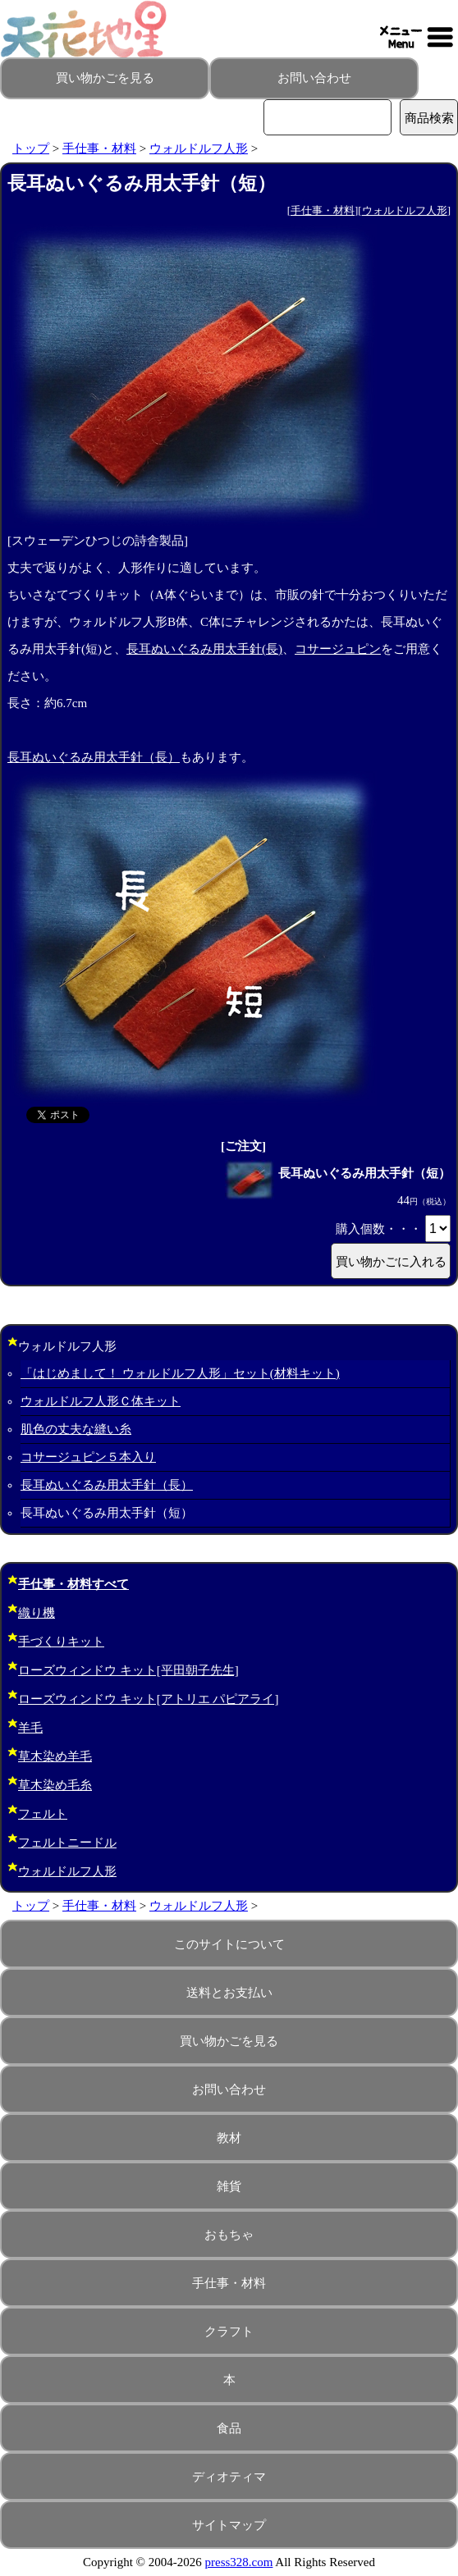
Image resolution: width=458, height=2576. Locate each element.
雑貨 (229, 2186)
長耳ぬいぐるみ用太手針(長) (204, 648)
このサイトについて (229, 1944)
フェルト (42, 1813)
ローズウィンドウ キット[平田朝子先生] (128, 1670)
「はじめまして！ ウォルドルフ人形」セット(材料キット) (180, 1373)
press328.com (239, 2562)
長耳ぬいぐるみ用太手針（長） (93, 757)
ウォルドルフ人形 (198, 148)
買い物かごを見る (105, 77)
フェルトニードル (67, 1842)
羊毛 (30, 1727)
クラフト (229, 2331)
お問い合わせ (314, 77)
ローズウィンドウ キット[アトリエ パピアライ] (148, 1699)
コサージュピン (338, 648)
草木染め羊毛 (55, 1756)
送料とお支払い (229, 1992)
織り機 (36, 1612)
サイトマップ (229, 2525)
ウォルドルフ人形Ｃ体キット (101, 1401)
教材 (229, 2137)
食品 (229, 2428)
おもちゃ (229, 2234)
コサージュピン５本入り (88, 1457)
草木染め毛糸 (55, 1785)
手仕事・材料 (99, 148)
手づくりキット (61, 1641)
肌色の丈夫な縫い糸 (76, 1429)
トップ (30, 148)
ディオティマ (229, 2476)
